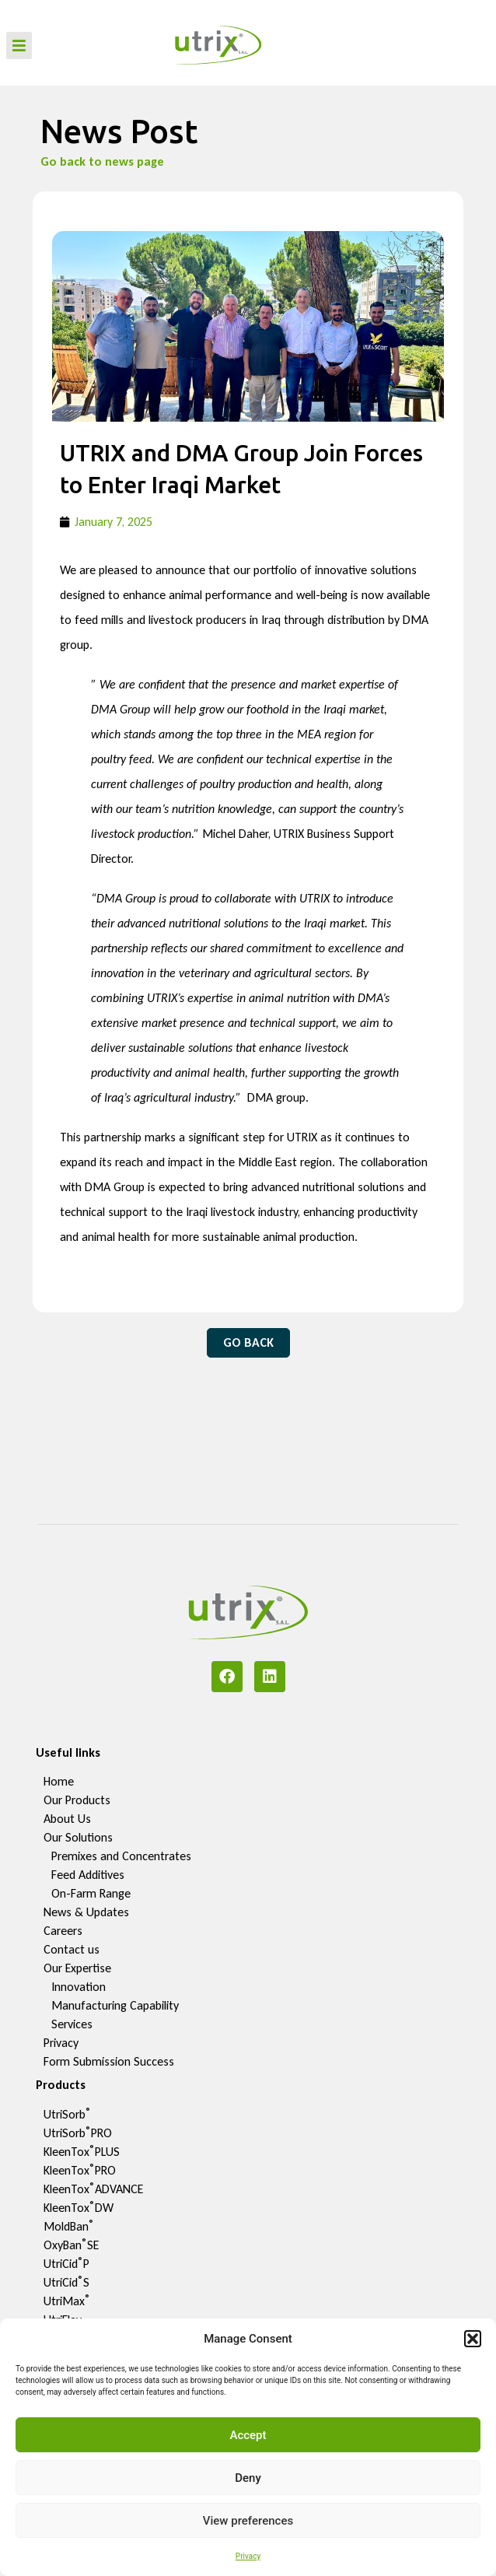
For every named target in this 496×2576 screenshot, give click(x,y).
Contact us (72, 1949)
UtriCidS (66, 2282)
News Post (119, 131)
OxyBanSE (71, 2245)
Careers (63, 1930)
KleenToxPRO (80, 2170)
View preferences (248, 2521)
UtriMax (67, 2301)
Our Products (77, 1800)
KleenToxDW (79, 2207)
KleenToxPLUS (82, 2151)
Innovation (78, 1986)
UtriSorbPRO (78, 2133)
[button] (472, 2338)
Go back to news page (102, 161)
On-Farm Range (91, 1893)
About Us (67, 1818)
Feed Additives (87, 1874)
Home (59, 1781)
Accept (247, 2435)
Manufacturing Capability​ (115, 2005)
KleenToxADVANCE (93, 2189)
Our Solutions (78, 1837)
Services (72, 2024)
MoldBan (69, 2226)
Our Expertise (77, 1968)
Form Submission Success (109, 2061)
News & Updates (86, 1912)
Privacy (248, 2556)
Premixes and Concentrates (121, 1856)
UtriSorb (67, 2114)
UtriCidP (66, 2263)
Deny (248, 2478)
